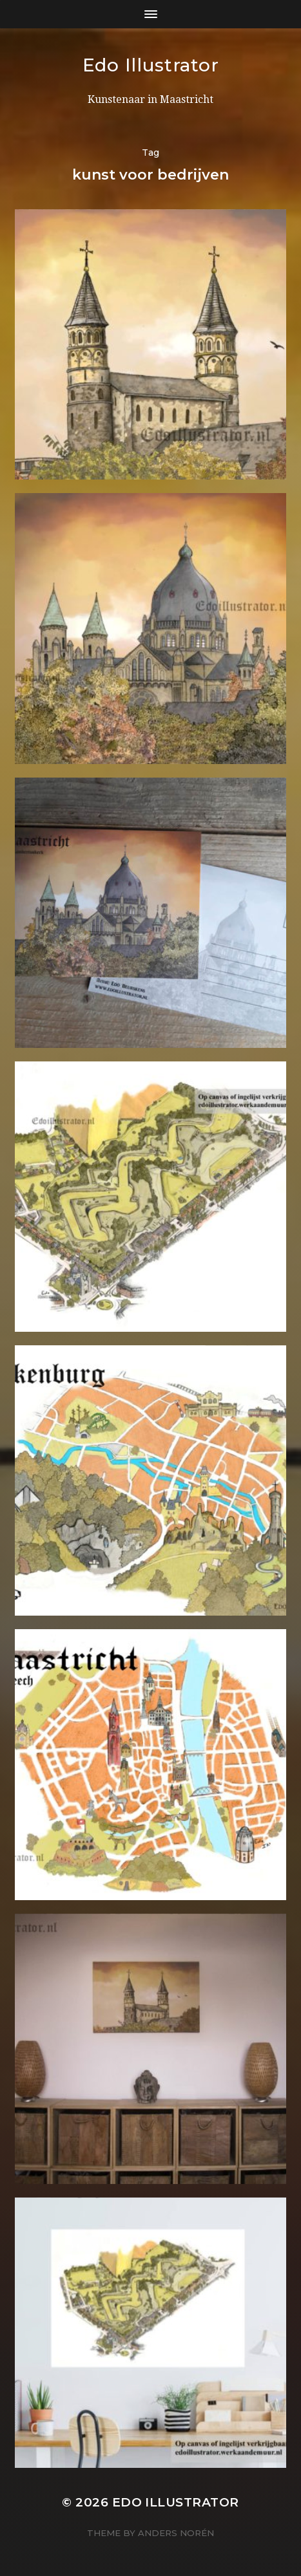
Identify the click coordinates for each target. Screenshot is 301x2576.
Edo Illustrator (151, 65)
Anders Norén (176, 2533)
